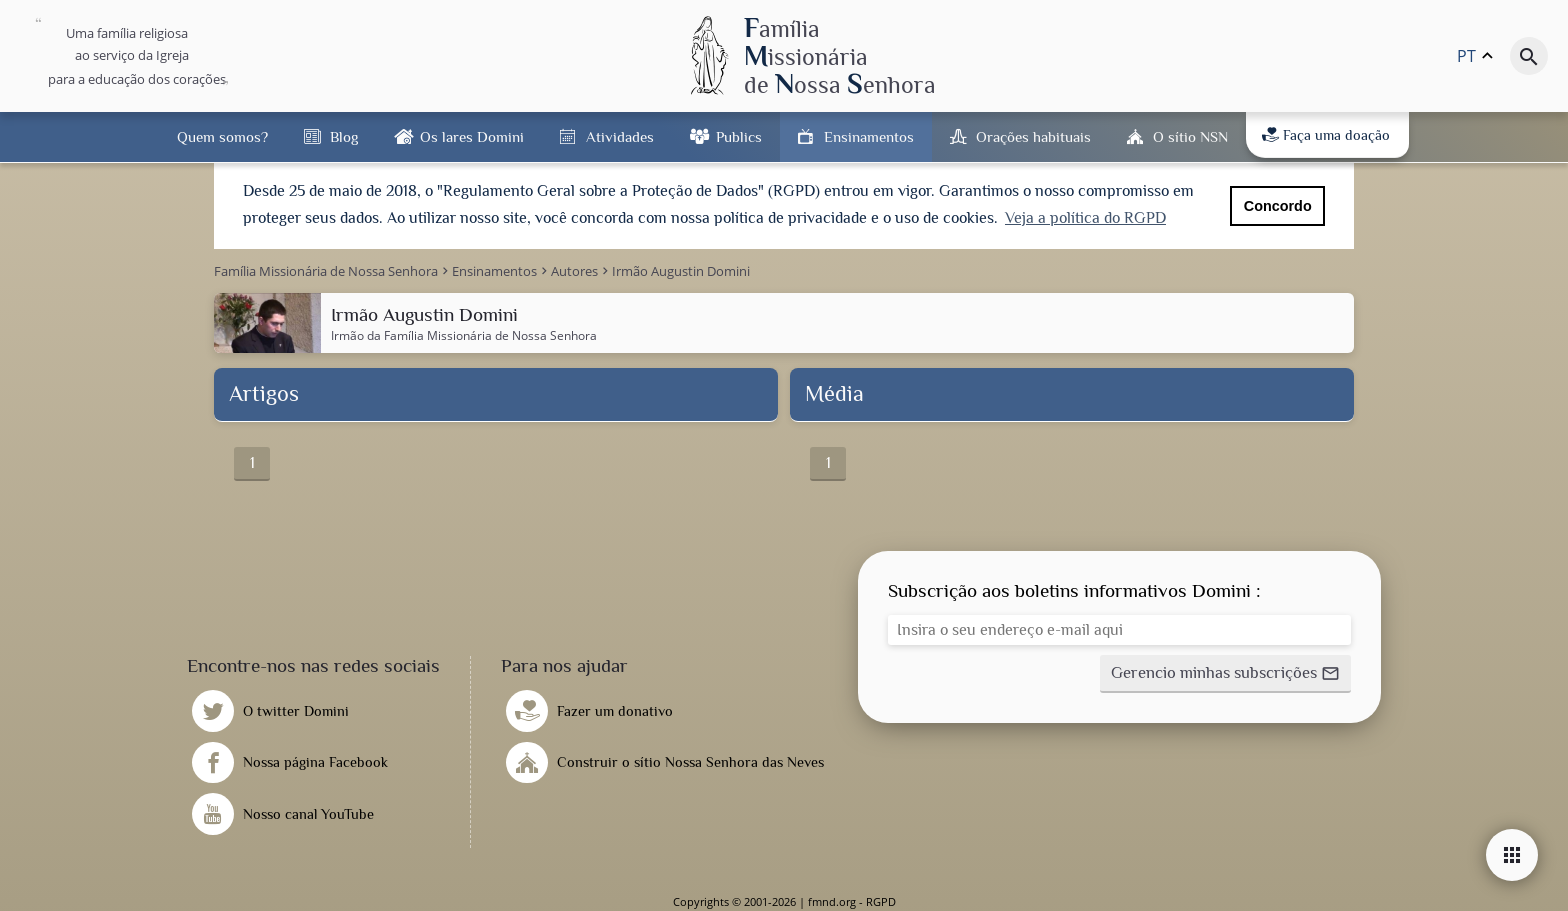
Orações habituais (1033, 136)
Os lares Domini (472, 136)
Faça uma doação (1326, 135)
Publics (739, 136)
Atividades (620, 136)
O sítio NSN (1190, 136)
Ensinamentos (869, 136)
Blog (344, 136)
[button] (1225, 673)
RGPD (881, 900)
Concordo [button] (1278, 206)
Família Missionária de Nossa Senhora (490, 334)
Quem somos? (222, 136)
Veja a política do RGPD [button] (1085, 218)
